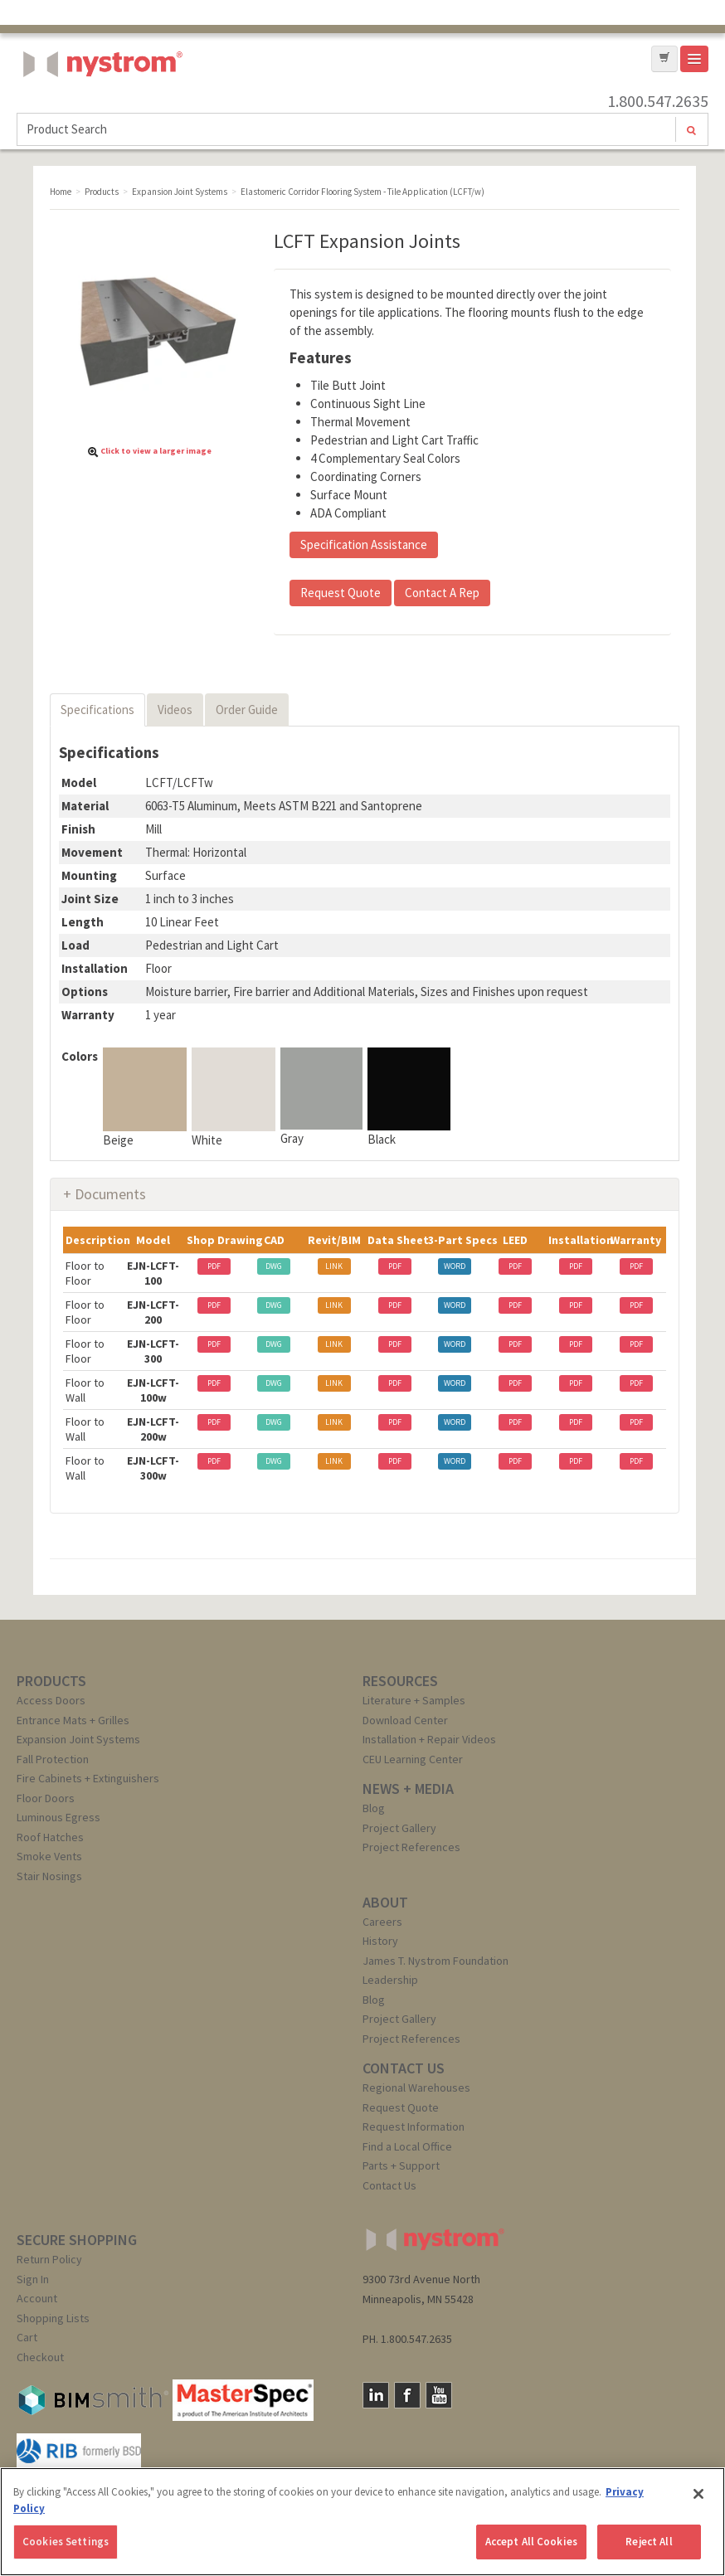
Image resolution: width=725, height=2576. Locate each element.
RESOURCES (400, 1680)
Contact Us (389, 2185)
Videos (175, 709)
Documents (110, 1193)
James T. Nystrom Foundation (435, 1960)
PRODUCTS (51, 1680)
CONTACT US (403, 2068)
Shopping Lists (53, 2318)
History (380, 1940)
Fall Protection (53, 1759)
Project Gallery (399, 1827)
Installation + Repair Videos (429, 1739)
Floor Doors (46, 1798)
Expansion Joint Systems (78, 1739)
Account (37, 2298)
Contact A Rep (442, 592)
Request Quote (340, 592)
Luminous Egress (58, 1817)
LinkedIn (375, 2395)
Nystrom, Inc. (99, 105)
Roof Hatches (50, 1837)
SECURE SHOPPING (77, 2239)
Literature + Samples (413, 1700)
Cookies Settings (65, 2542)
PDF (214, 1266)
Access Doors (51, 1700)
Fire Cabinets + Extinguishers (88, 1778)
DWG (273, 1266)
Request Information (413, 2126)
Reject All (648, 2542)
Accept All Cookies (531, 2542)
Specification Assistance (363, 544)
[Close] (698, 2494)
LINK (334, 1266)
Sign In (33, 2279)
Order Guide (247, 709)
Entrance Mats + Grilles (73, 1720)
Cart (27, 2337)
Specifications (97, 709)
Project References (411, 1847)
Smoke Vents (49, 1856)
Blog (373, 1808)
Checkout (40, 2357)
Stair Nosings (49, 1876)
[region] (362, 2521)
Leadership (390, 1979)
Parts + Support (401, 2165)
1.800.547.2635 (657, 101)
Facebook (407, 2395)
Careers (382, 1921)
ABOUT (385, 1902)
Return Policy (49, 2259)
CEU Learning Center (412, 1759)
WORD (454, 1266)
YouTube (439, 2395)
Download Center (405, 1720)
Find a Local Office (407, 2146)
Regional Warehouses (416, 2087)
